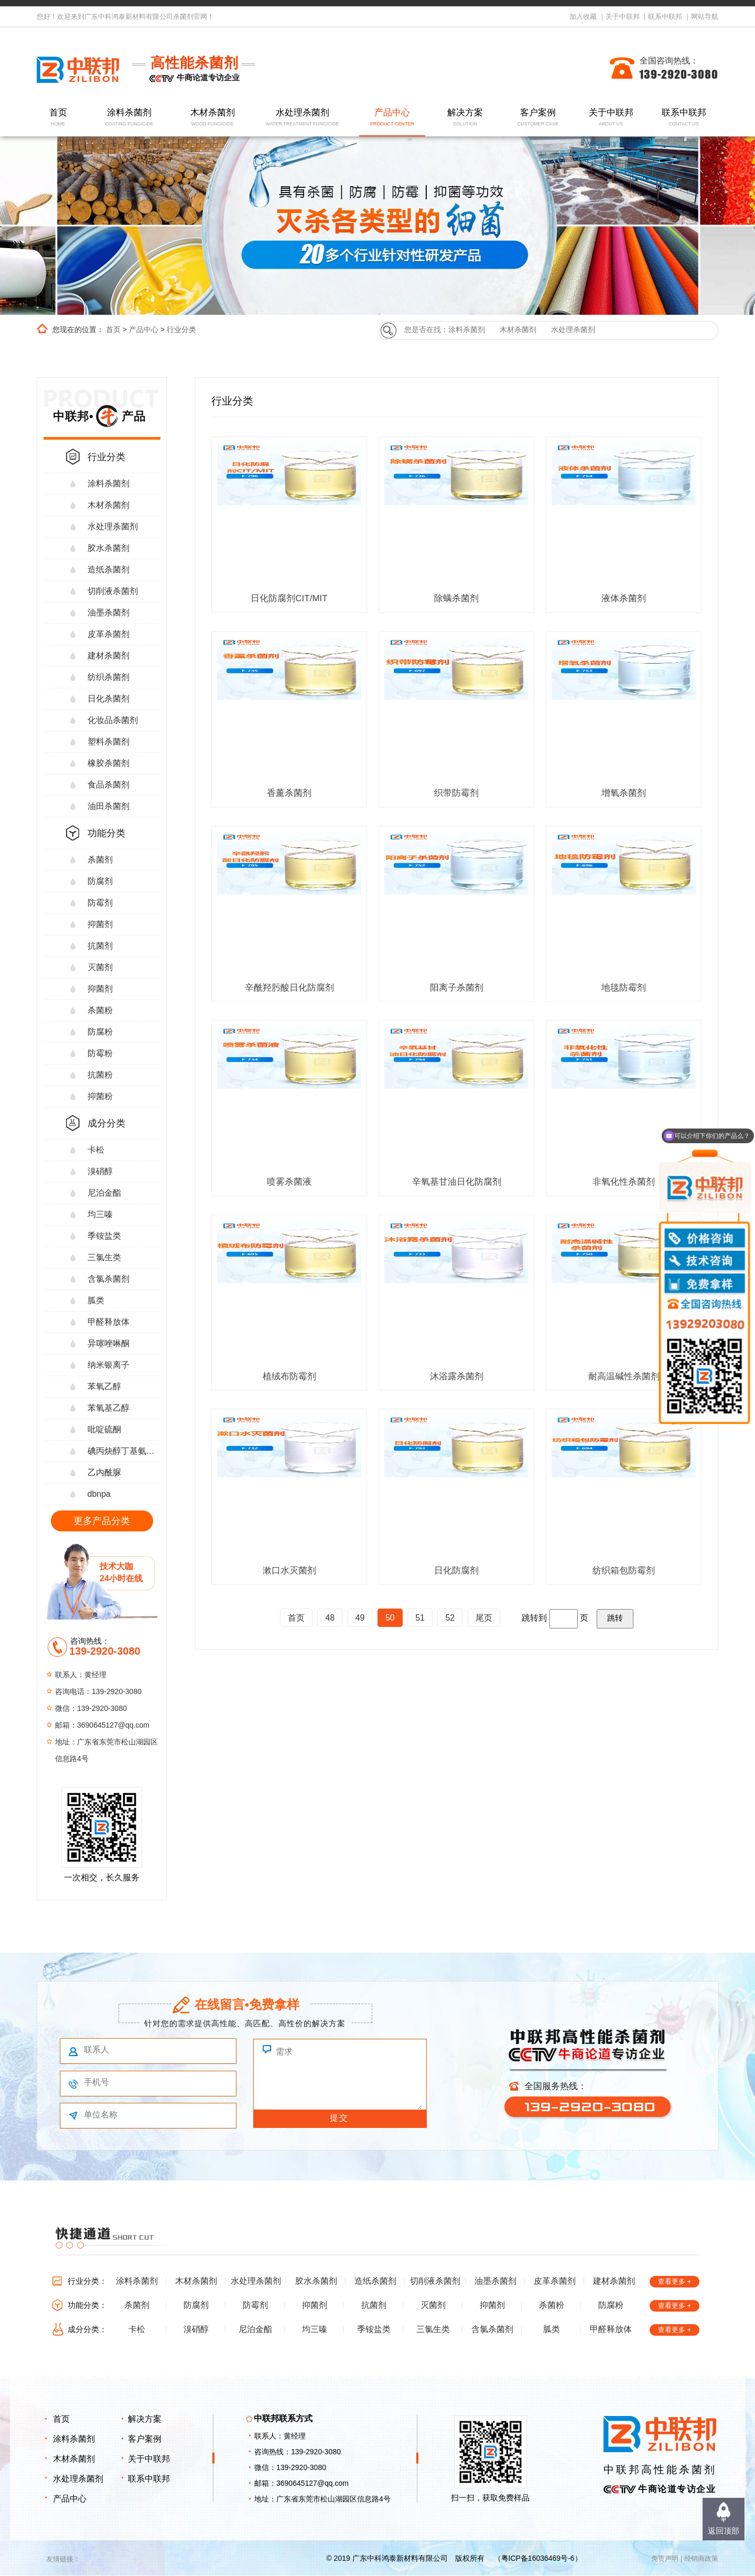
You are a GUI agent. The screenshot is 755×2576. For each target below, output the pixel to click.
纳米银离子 (109, 1364)
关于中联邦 (623, 16)
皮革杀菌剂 (109, 634)
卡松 (96, 1149)
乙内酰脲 (104, 1472)
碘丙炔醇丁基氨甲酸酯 (124, 1450)
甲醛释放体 (109, 1321)
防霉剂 (100, 902)
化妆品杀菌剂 (113, 720)
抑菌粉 (100, 1096)
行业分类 (181, 329)
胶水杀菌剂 (109, 548)
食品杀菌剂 (109, 784)
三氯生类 (104, 1257)
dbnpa (99, 1493)
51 (420, 1617)
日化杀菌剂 (109, 698)
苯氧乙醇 (104, 1386)
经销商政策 (701, 2558)
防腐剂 (100, 881)
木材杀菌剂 (213, 118)
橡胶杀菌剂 (109, 763)
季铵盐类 (104, 1235)
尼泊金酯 (104, 1192)
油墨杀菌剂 (109, 612)
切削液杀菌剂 (113, 591)
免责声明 (664, 2558)
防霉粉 (100, 1053)
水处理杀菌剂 (302, 118)
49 (360, 1617)
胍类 (96, 1300)
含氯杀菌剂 (109, 1278)
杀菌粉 (100, 1010)
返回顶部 (723, 2530)
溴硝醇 (100, 1171)
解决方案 (465, 118)
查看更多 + (674, 2281)
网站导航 (704, 16)
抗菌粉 (100, 1074)
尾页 (484, 1617)
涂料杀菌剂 (129, 118)
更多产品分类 (101, 1521)
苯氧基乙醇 (109, 1407)
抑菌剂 (100, 924)
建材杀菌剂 (109, 655)
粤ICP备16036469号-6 (538, 2558)
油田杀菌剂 (109, 806)
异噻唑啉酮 (109, 1343)
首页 (58, 118)
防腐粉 (100, 1031)
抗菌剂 (100, 945)
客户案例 (538, 118)
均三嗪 (100, 1214)
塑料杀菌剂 (109, 741)
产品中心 (392, 118)
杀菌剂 (100, 859)
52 (450, 1617)
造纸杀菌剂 (109, 569)
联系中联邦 (665, 16)
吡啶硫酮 (104, 1429)
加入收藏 (583, 16)
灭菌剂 (100, 967)
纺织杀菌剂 (109, 677)
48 (330, 1617)
